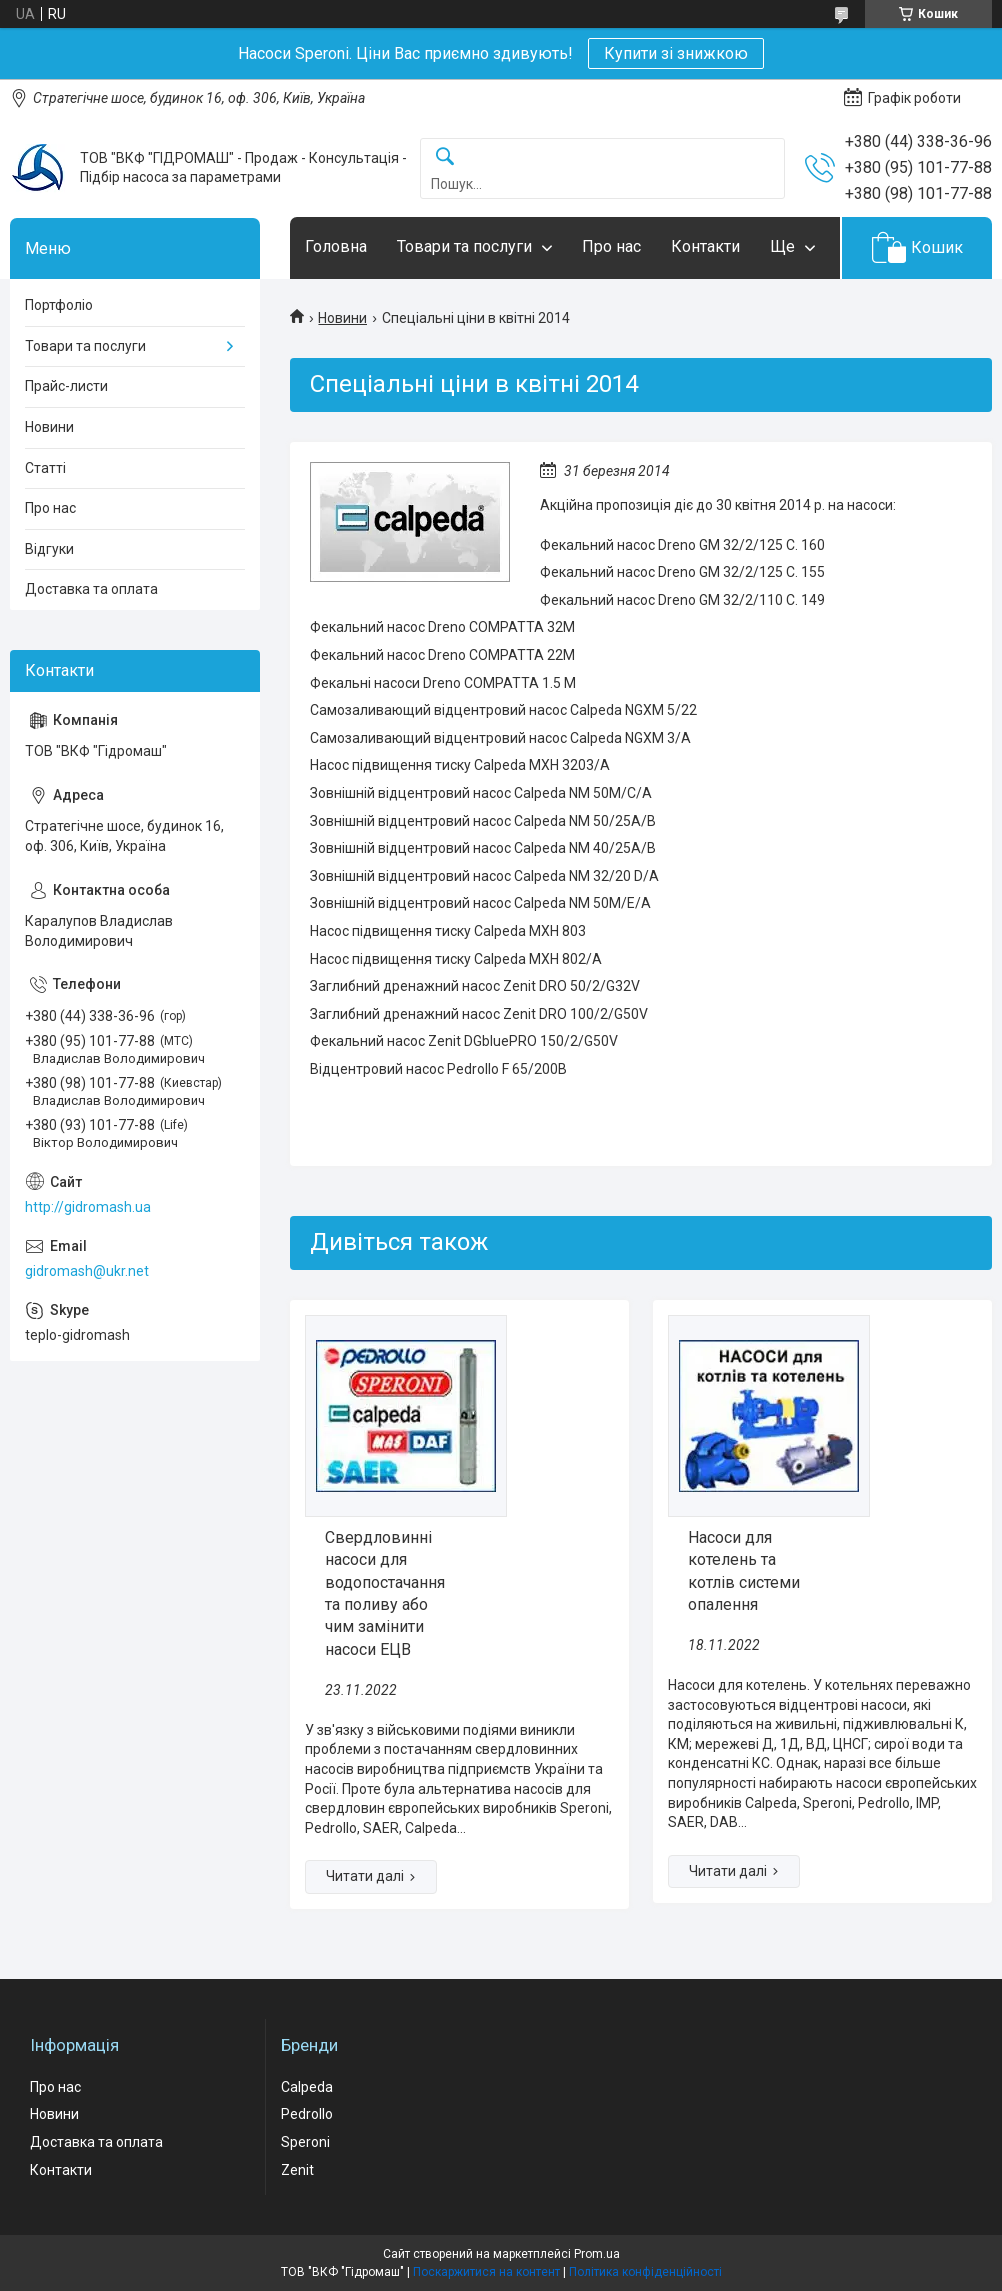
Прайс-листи (66, 386)
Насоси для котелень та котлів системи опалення (744, 1571)
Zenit (297, 2170)
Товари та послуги (464, 246)
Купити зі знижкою (676, 53)
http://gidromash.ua (88, 1207)
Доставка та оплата (91, 589)
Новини (342, 318)
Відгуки (49, 549)
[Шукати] (445, 157)
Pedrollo (307, 2114)
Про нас (611, 246)
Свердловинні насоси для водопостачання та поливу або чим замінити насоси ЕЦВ (385, 1593)
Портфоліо (59, 305)
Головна (336, 246)
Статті (45, 468)
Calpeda (307, 2087)
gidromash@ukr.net (87, 1271)
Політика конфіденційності (645, 2272)
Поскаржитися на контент (486, 2272)
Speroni (305, 2142)
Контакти (705, 246)
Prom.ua (597, 2254)
